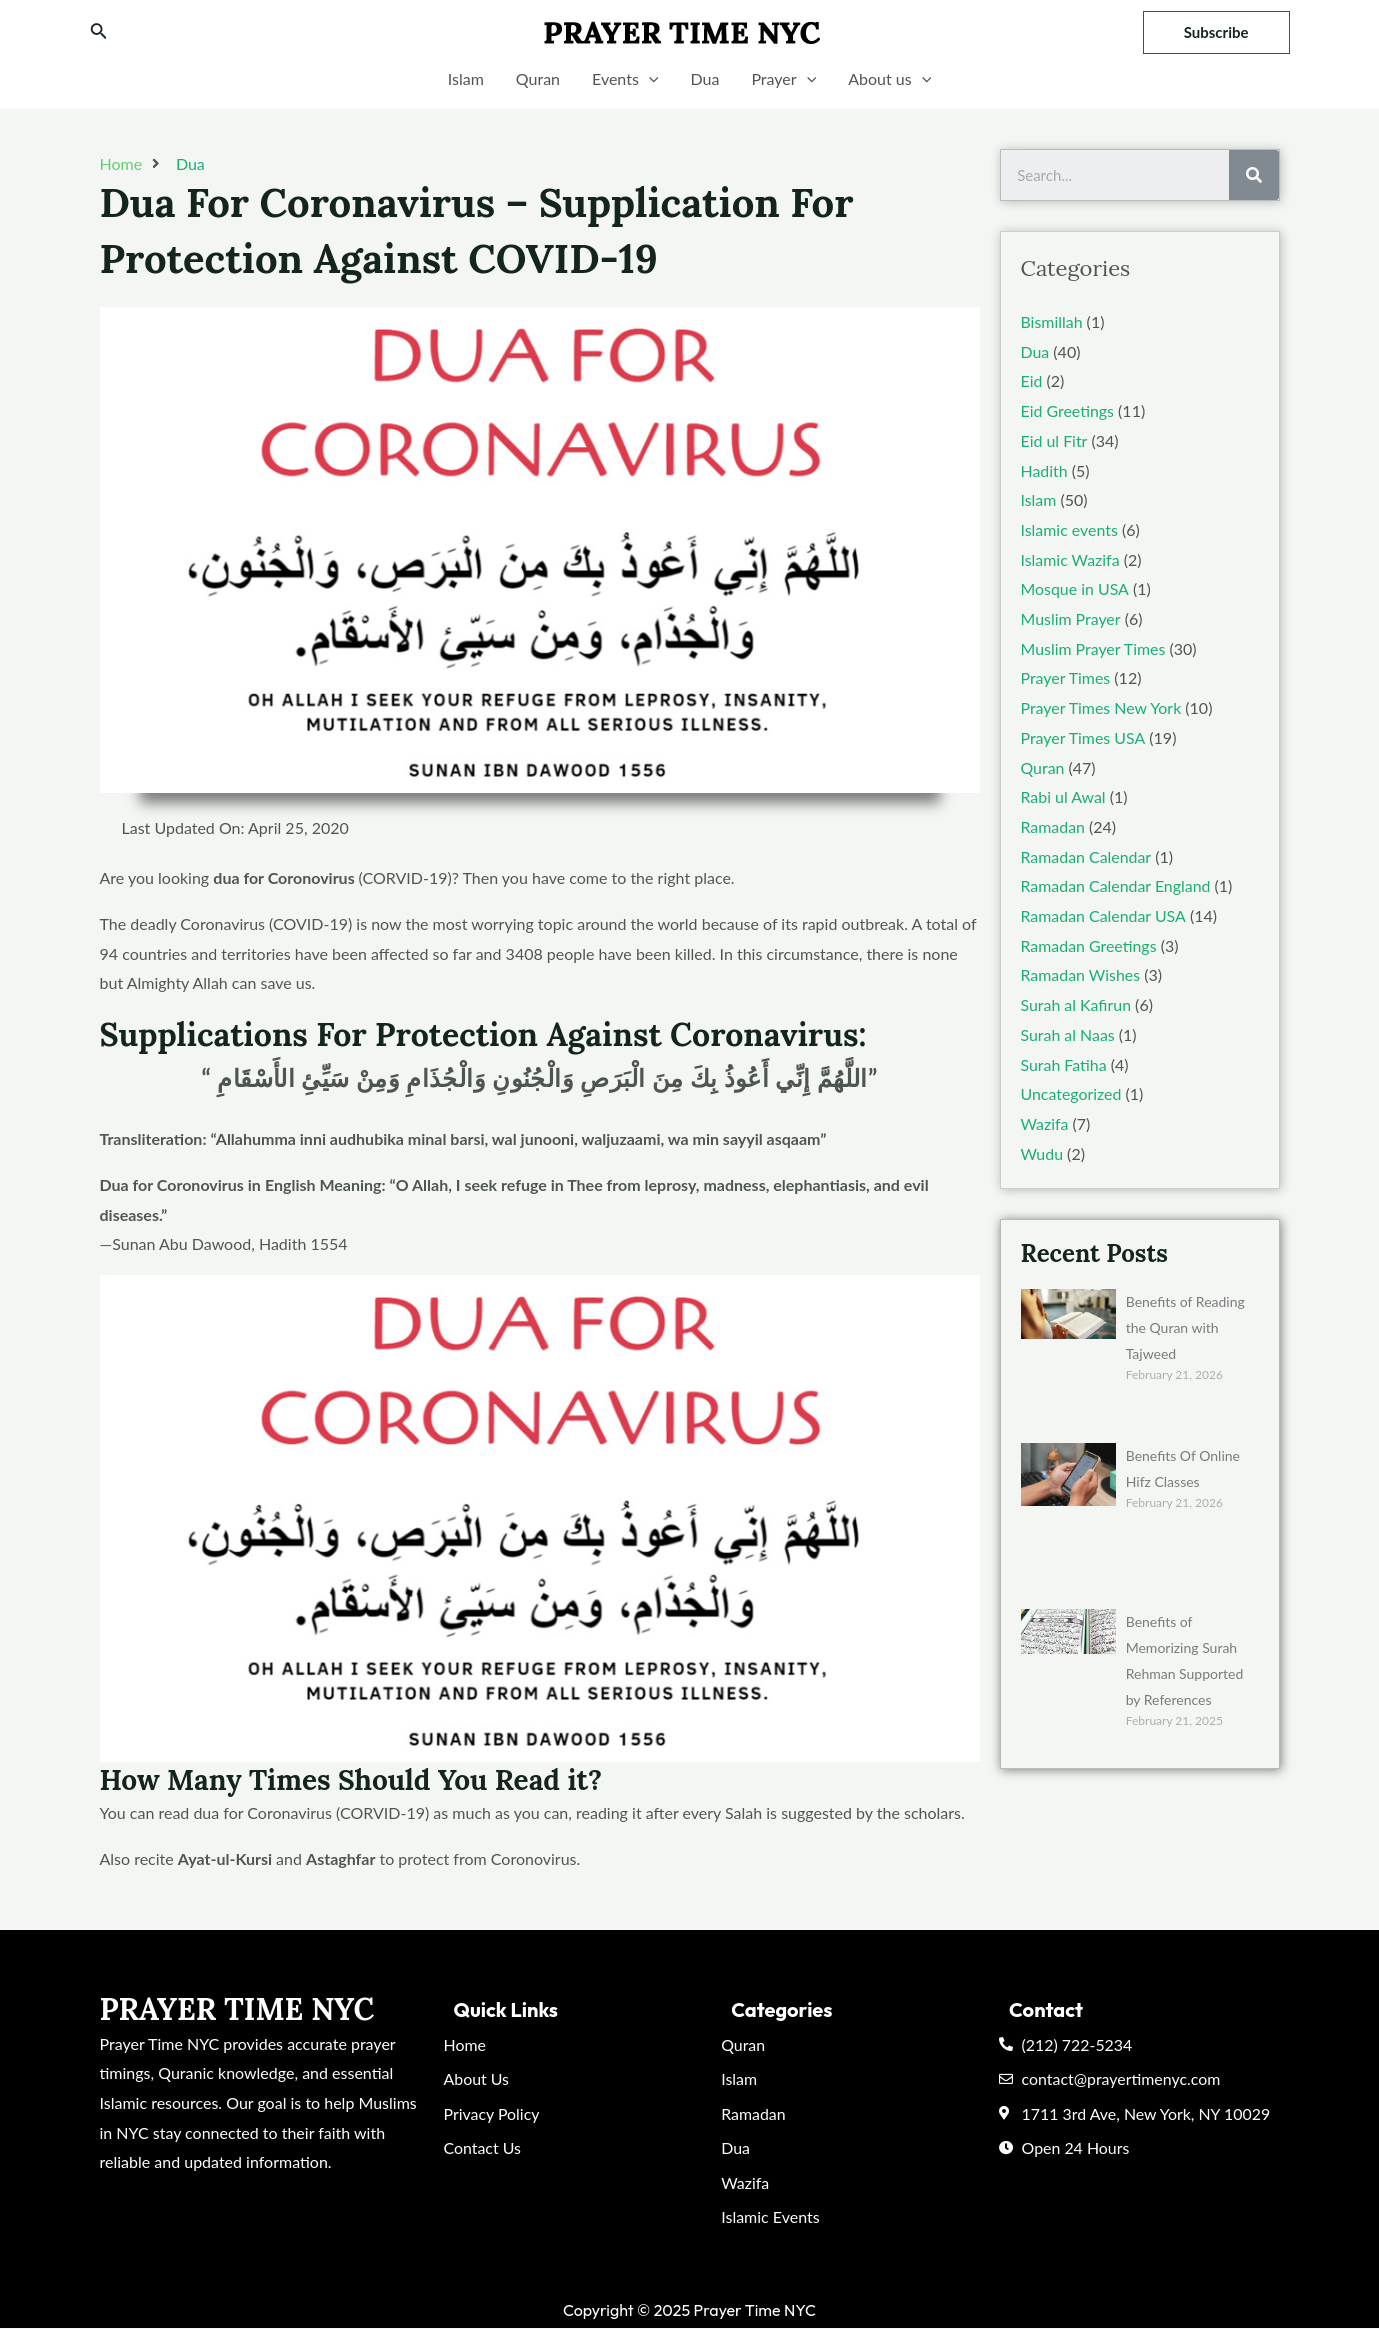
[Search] (1254, 175)
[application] (649, 79)
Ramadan (1053, 826)
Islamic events (1070, 529)
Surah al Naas (1068, 1034)
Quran (538, 78)
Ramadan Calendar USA (1104, 915)
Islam (466, 78)
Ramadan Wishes (1081, 974)
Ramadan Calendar (1086, 856)
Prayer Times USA (1083, 737)
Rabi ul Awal (1064, 796)
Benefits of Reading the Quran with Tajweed (1185, 1327)
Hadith (1044, 470)
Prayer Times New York (1102, 707)
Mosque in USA (1075, 588)
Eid (1032, 380)
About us (889, 79)
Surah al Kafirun (1076, 1004)
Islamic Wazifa (1071, 559)
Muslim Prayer (1071, 618)
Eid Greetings (1068, 410)
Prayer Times (1066, 677)
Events (625, 79)
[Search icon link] (99, 32)
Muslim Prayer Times (1094, 648)
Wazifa (1045, 1123)
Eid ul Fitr (1054, 440)
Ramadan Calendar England (1116, 885)
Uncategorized (1072, 1093)
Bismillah (1052, 321)
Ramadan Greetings (1089, 945)
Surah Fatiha (1064, 1064)
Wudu (1042, 1153)
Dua (704, 78)
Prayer (783, 79)
